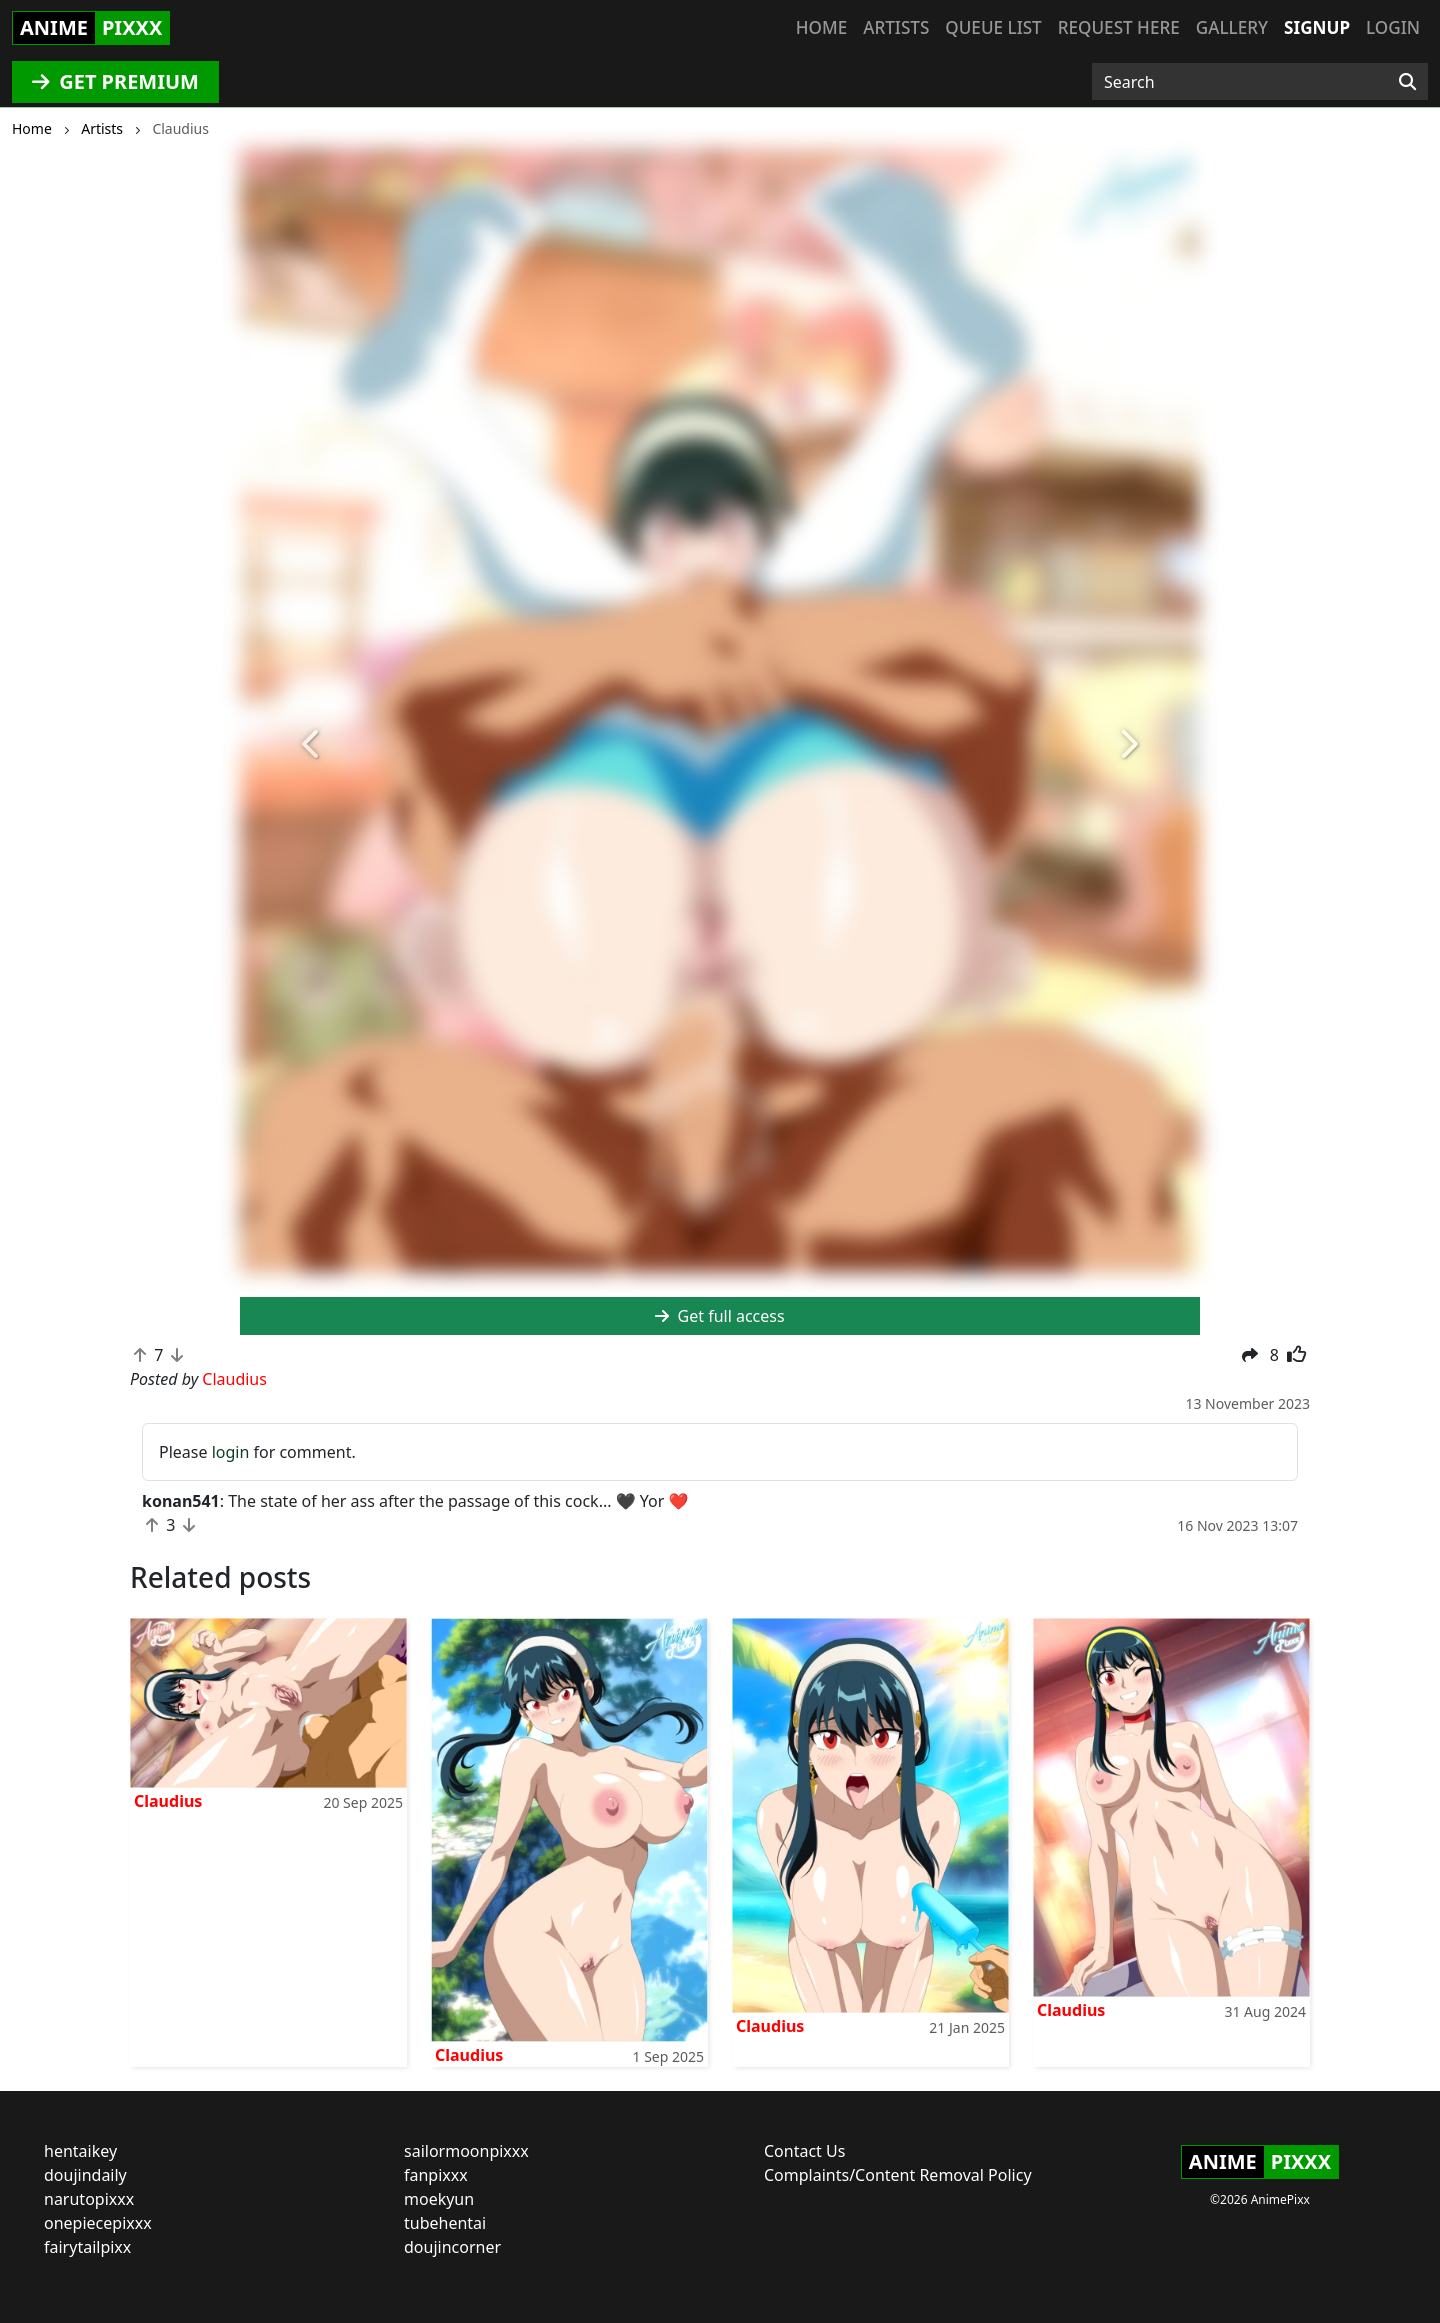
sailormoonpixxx (466, 2151)
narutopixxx (89, 2199)
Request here (1119, 27)
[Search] (1407, 82)
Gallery (1232, 27)
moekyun (439, 2199)
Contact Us (804, 2151)
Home (821, 27)
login (231, 1452)
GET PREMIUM (115, 81)
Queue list (993, 27)
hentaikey (80, 2151)
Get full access (719, 1316)
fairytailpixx (87, 2247)
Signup (1317, 27)
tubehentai (445, 2223)
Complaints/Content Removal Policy (898, 2175)
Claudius (168, 1801)
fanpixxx (436, 2175)
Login (1393, 27)
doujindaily (85, 2175)
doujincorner (452, 2247)
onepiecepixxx (98, 2223)
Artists (896, 27)
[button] (312, 745)
